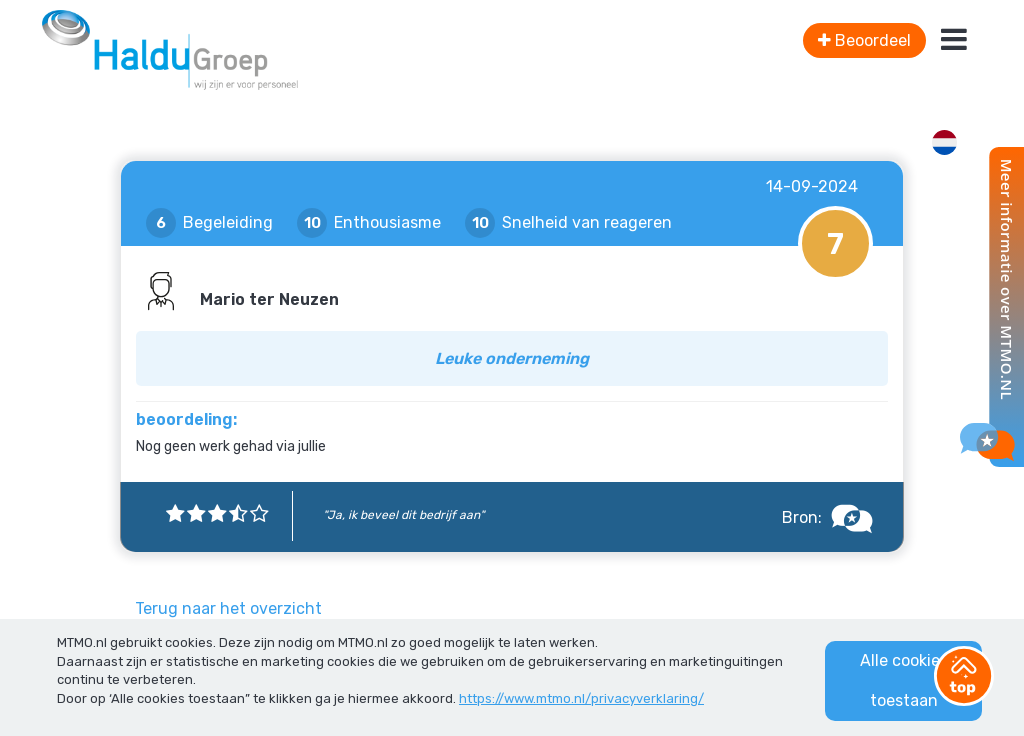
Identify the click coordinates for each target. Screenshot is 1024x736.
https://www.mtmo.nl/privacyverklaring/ (581, 698)
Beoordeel (864, 40)
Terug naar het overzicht (228, 608)
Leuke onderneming (512, 358)
